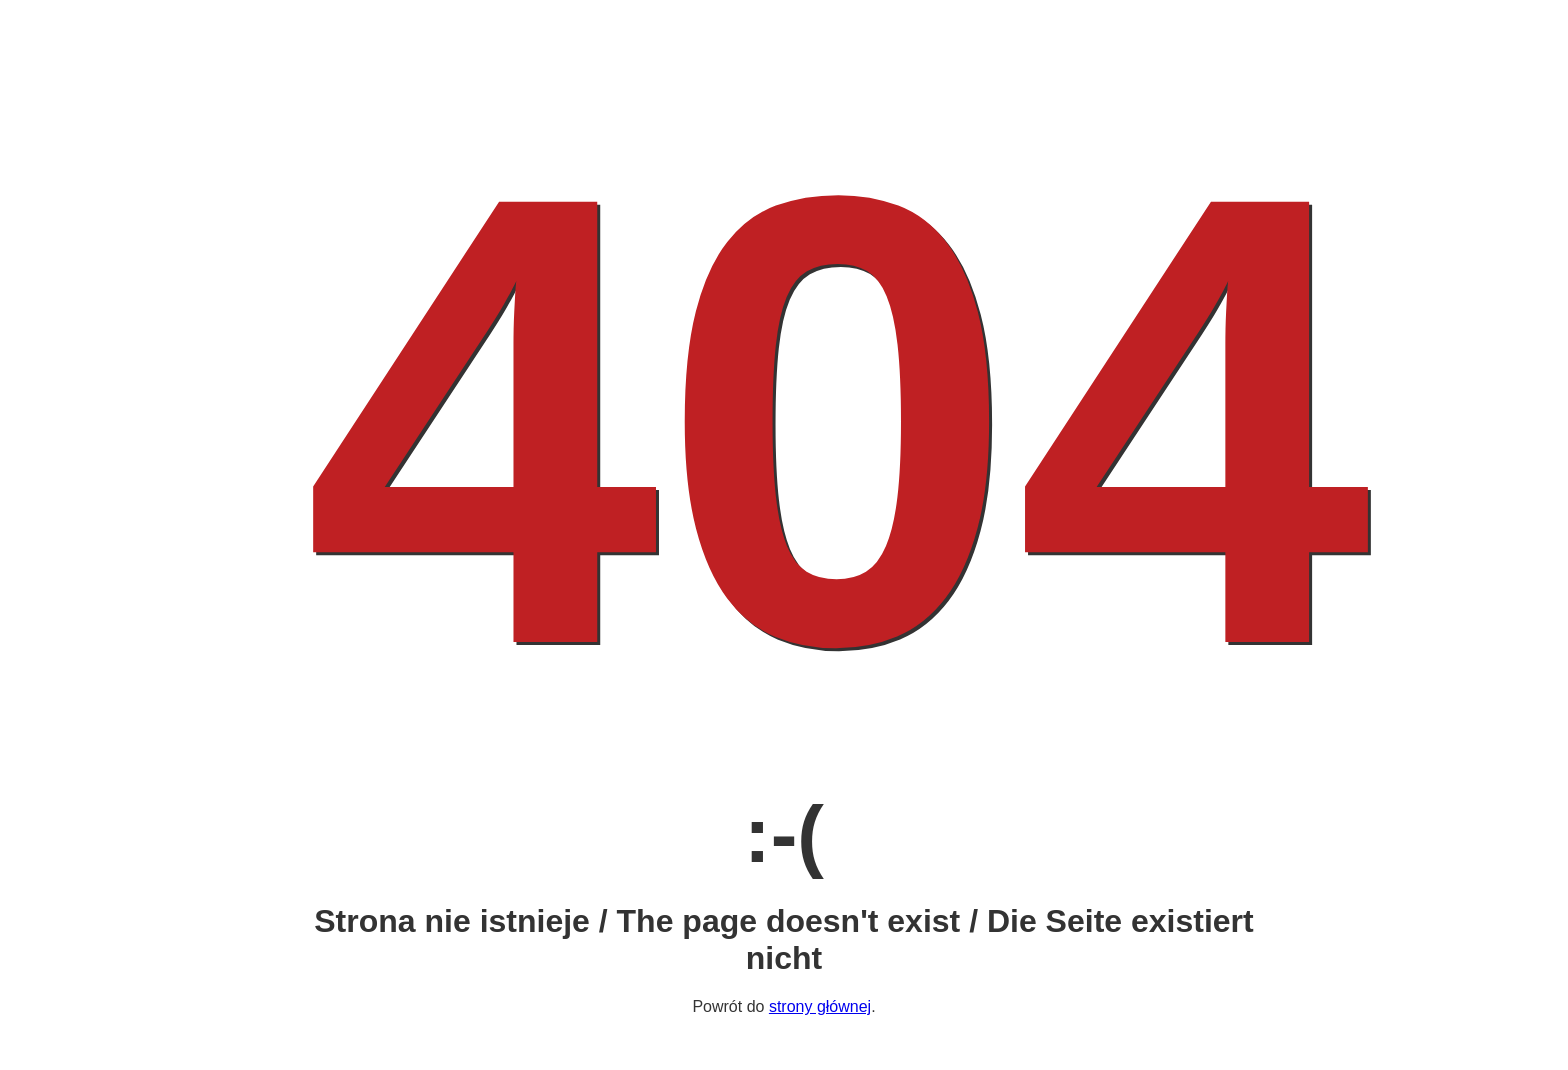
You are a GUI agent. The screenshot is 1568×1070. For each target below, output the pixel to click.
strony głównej (820, 1006)
